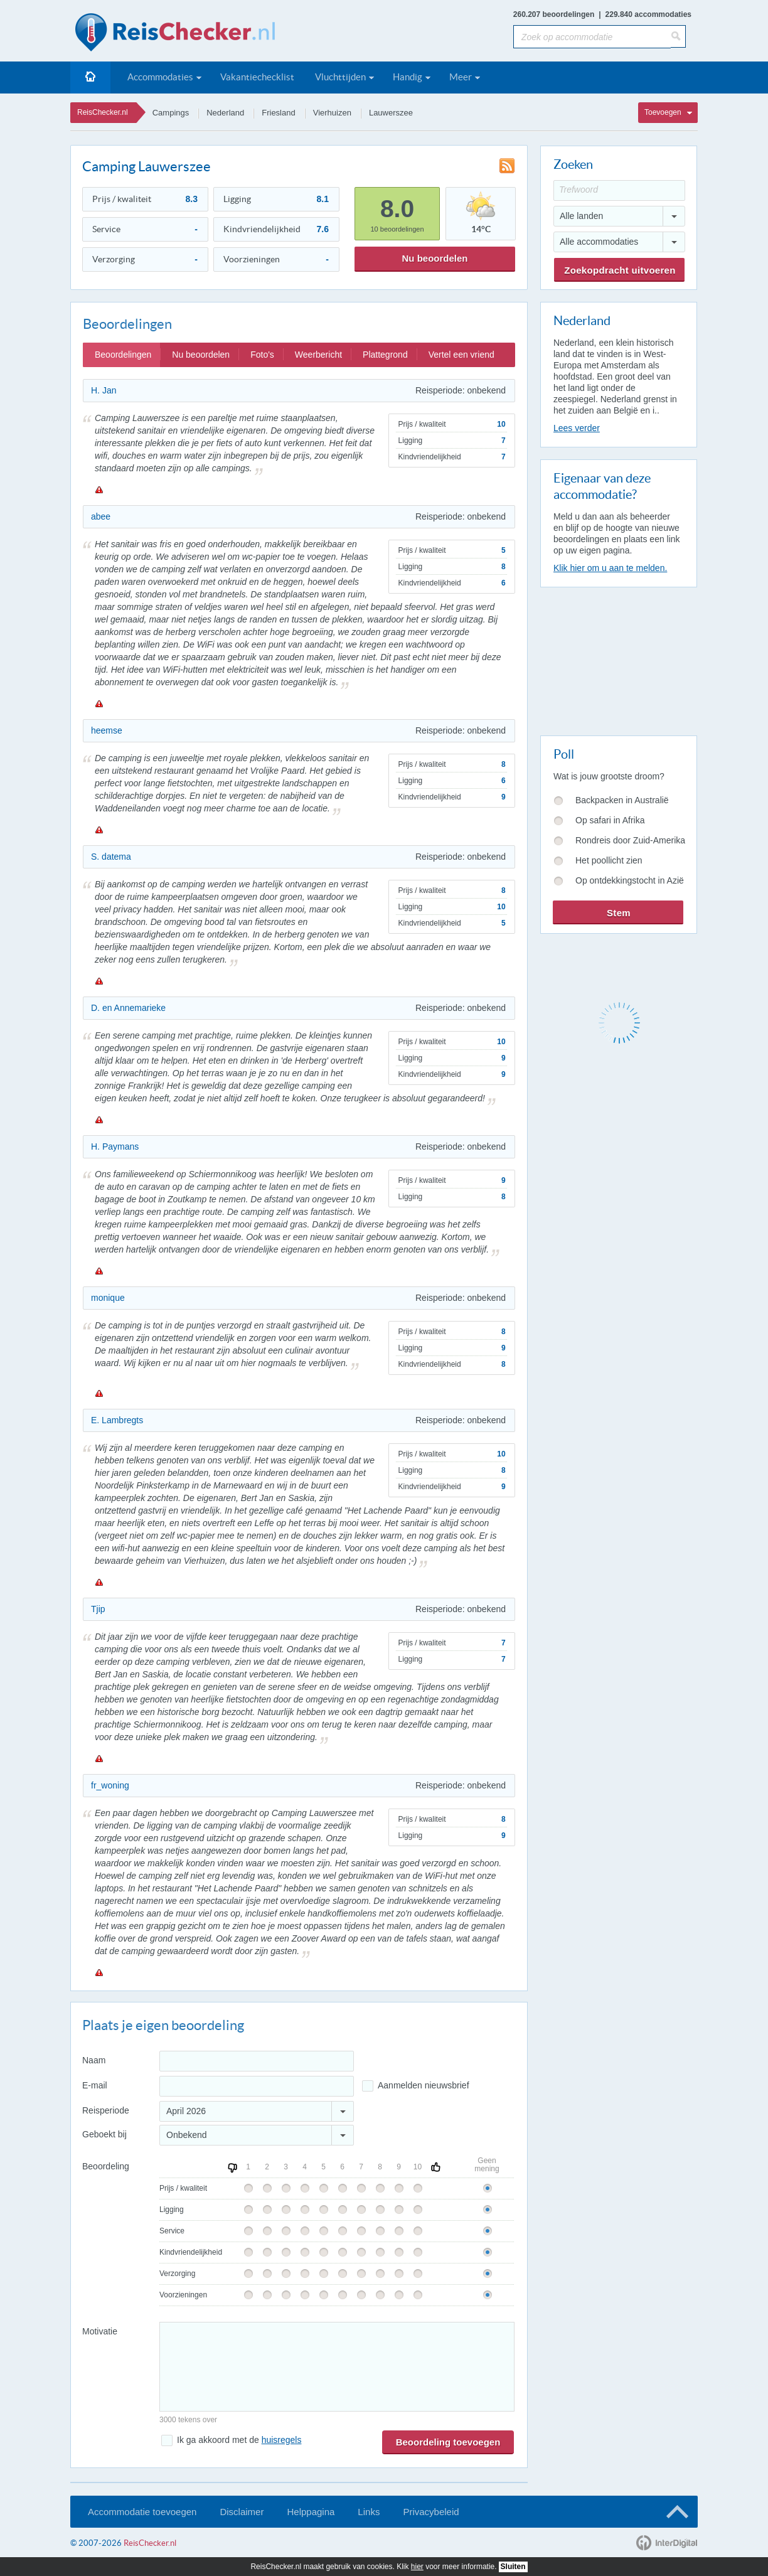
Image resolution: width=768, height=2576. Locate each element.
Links (369, 2511)
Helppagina (310, 2511)
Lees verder (576, 428)
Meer (460, 77)
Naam (93, 2060)
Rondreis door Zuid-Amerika (630, 840)
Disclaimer (242, 2511)
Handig (407, 77)
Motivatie (99, 2331)
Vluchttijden (340, 77)
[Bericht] (337, 2367)
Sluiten (513, 2566)
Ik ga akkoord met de (239, 2440)
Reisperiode (105, 2110)
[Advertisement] (618, 659)
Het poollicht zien (609, 860)
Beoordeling (105, 2166)
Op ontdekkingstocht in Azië (629, 880)
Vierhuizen (332, 112)
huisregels (282, 2440)
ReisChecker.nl (102, 112)
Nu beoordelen (434, 258)
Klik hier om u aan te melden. (610, 568)
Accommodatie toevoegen (142, 2511)
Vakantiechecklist (257, 77)
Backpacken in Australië (622, 800)
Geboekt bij (104, 2134)
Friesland (278, 112)
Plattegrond (385, 355)
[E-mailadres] (256, 2086)
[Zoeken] (678, 36)
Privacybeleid (431, 2511)
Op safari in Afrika (610, 820)
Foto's (262, 355)
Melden (98, 489)
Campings (170, 112)
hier (417, 2566)
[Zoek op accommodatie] (592, 36)
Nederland (225, 112)
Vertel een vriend (461, 355)
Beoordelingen (123, 355)
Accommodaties (160, 77)
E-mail (94, 2085)
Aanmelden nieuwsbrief (423, 2085)
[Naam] (256, 2061)
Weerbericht (318, 355)
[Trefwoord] (619, 190)
